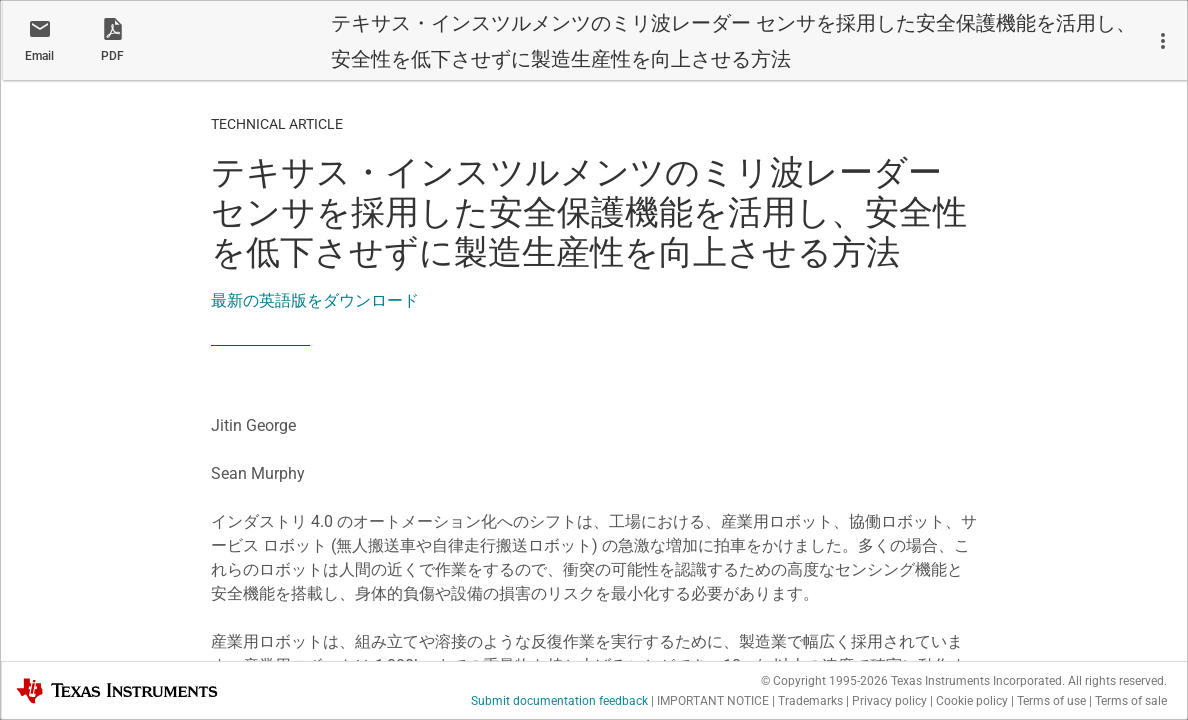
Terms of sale (1131, 701)
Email (39, 56)
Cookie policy (972, 701)
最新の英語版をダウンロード (315, 300)
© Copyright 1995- (824, 681)
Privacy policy (889, 701)
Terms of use (1051, 701)
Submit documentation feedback (559, 701)
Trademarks (810, 701)
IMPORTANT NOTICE (713, 701)
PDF (112, 56)
